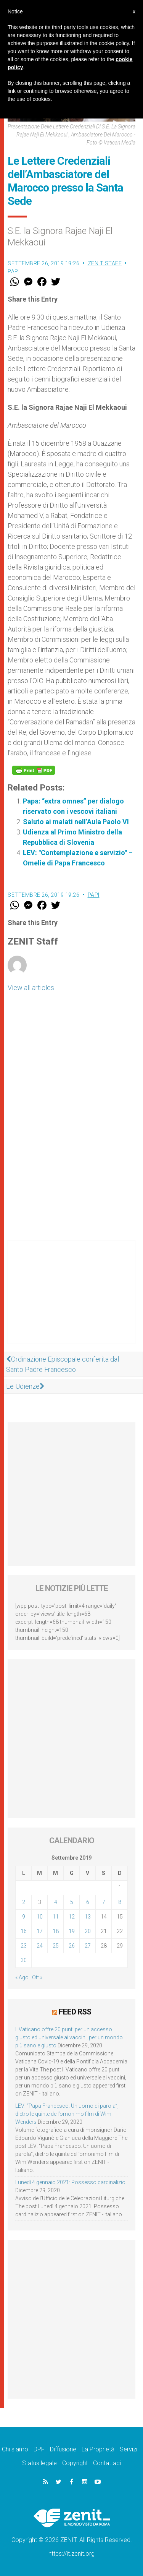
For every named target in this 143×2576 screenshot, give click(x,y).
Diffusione (63, 2449)
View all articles (31, 988)
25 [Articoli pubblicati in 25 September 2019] (56, 1946)
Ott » (37, 1977)
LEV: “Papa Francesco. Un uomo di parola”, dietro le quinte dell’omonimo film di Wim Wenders (67, 2114)
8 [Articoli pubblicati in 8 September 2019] (119, 1902)
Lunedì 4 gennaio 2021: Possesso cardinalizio (70, 2182)
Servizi (128, 2449)
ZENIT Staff (105, 263)
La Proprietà (98, 2449)
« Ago (22, 1977)
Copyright (75, 2463)
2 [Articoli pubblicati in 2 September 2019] (23, 1902)
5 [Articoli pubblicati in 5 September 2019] (71, 1902)
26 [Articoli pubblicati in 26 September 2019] (72, 1946)
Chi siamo (15, 2449)
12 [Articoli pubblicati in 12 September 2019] (72, 1917)
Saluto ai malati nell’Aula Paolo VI (76, 822)
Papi (13, 271)
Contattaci (107, 2463)
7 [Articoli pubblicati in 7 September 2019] (103, 1902)
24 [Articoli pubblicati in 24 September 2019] (40, 1946)
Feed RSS (75, 2011)
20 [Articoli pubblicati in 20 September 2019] (88, 1931)
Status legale (39, 2463)
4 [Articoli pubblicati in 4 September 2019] (55, 1902)
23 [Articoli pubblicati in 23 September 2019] (24, 1946)
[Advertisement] (71, 1299)
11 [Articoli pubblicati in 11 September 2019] (56, 1917)
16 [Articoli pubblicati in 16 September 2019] (24, 1931)
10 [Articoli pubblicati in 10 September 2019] (40, 1917)
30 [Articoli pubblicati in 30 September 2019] (24, 1960)
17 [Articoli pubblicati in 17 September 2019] (40, 1931)
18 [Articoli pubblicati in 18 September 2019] (56, 1931)
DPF (39, 2449)
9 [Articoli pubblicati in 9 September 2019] (23, 1917)
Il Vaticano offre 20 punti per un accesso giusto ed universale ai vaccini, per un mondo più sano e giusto (69, 2037)
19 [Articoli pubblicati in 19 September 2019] (72, 1931)
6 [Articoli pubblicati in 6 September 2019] (87, 1902)
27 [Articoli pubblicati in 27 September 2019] (88, 1946)
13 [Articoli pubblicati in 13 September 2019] (88, 1917)
